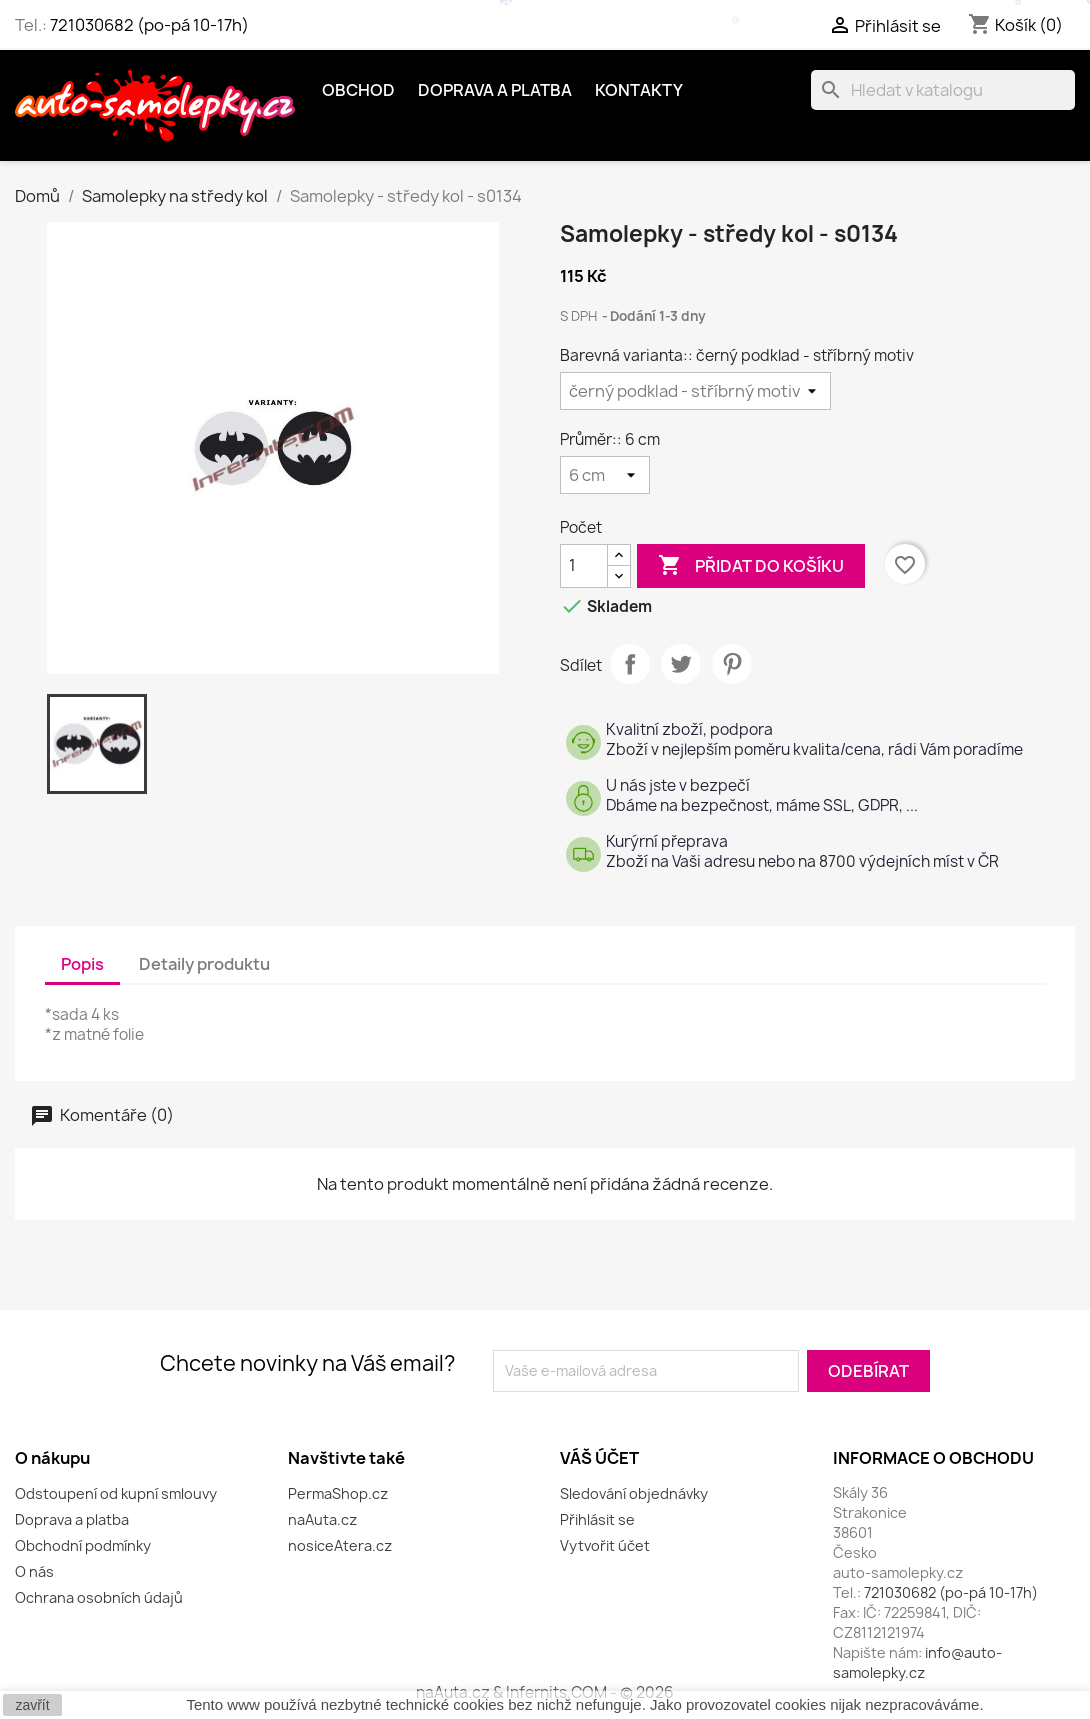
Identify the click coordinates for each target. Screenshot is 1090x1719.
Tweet (681, 664)
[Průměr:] (605, 475)
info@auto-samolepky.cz (917, 1662)
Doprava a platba (495, 90)
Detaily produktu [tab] (204, 964)
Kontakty (639, 90)
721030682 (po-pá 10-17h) (149, 25)
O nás (34, 1571)
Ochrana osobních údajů (99, 1597)
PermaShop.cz (338, 1493)
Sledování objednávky (634, 1493)
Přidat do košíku (751, 566)
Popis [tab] (82, 964)
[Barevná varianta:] (695, 391)
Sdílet (630, 664)
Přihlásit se (597, 1519)
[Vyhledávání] (943, 90)
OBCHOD (358, 90)
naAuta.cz (322, 1519)
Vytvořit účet (605, 1545)
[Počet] (584, 566)
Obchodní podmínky (83, 1545)
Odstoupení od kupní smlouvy (116, 1493)
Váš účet (599, 1458)
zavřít (32, 1705)
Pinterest (732, 664)
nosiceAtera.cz (340, 1545)
